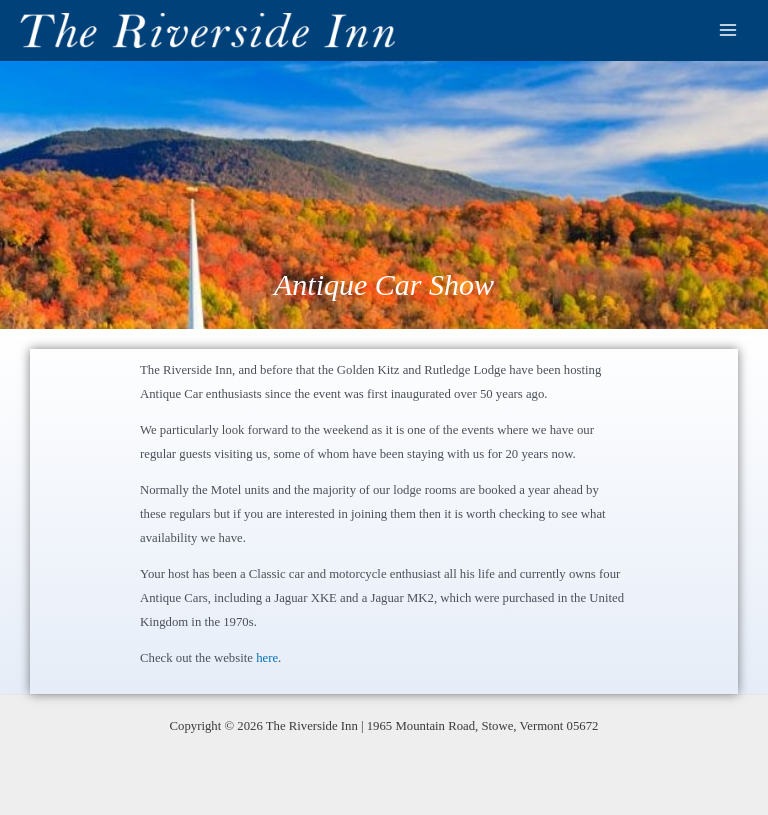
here (267, 658)
